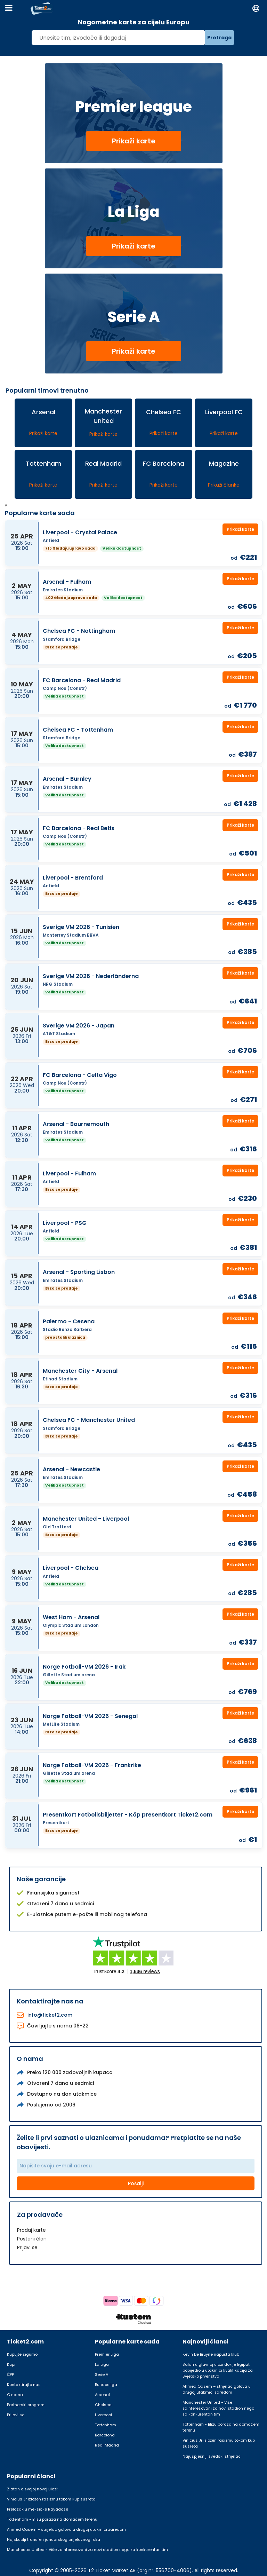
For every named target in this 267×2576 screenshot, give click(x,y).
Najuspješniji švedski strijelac (212, 2456)
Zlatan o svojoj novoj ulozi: (32, 2489)
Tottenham (105, 2425)
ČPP (10, 2374)
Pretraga (219, 37)
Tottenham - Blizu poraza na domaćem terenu (221, 2427)
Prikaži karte (133, 141)
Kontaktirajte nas (24, 2384)
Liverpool (103, 2415)
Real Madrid (107, 2445)
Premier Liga (107, 2354)
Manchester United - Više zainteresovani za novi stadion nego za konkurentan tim (218, 2408)
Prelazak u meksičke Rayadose (37, 2509)
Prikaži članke (224, 484)
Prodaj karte (31, 2230)
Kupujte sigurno (22, 2354)
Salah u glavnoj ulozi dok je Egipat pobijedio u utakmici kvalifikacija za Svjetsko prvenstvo (218, 2370)
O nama (15, 2394)
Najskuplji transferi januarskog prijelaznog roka (53, 2539)
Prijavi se (27, 2247)
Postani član (32, 2238)
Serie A (101, 2374)
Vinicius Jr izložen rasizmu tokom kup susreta (219, 2443)
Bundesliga (106, 2384)
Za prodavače (40, 2214)
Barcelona (105, 2435)
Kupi (11, 2364)
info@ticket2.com (49, 2014)
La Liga (102, 2364)
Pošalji (136, 2183)
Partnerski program (25, 2405)
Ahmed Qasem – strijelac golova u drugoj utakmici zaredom (217, 2389)
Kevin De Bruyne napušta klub (211, 2354)
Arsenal (102, 2394)
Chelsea (103, 2405)
